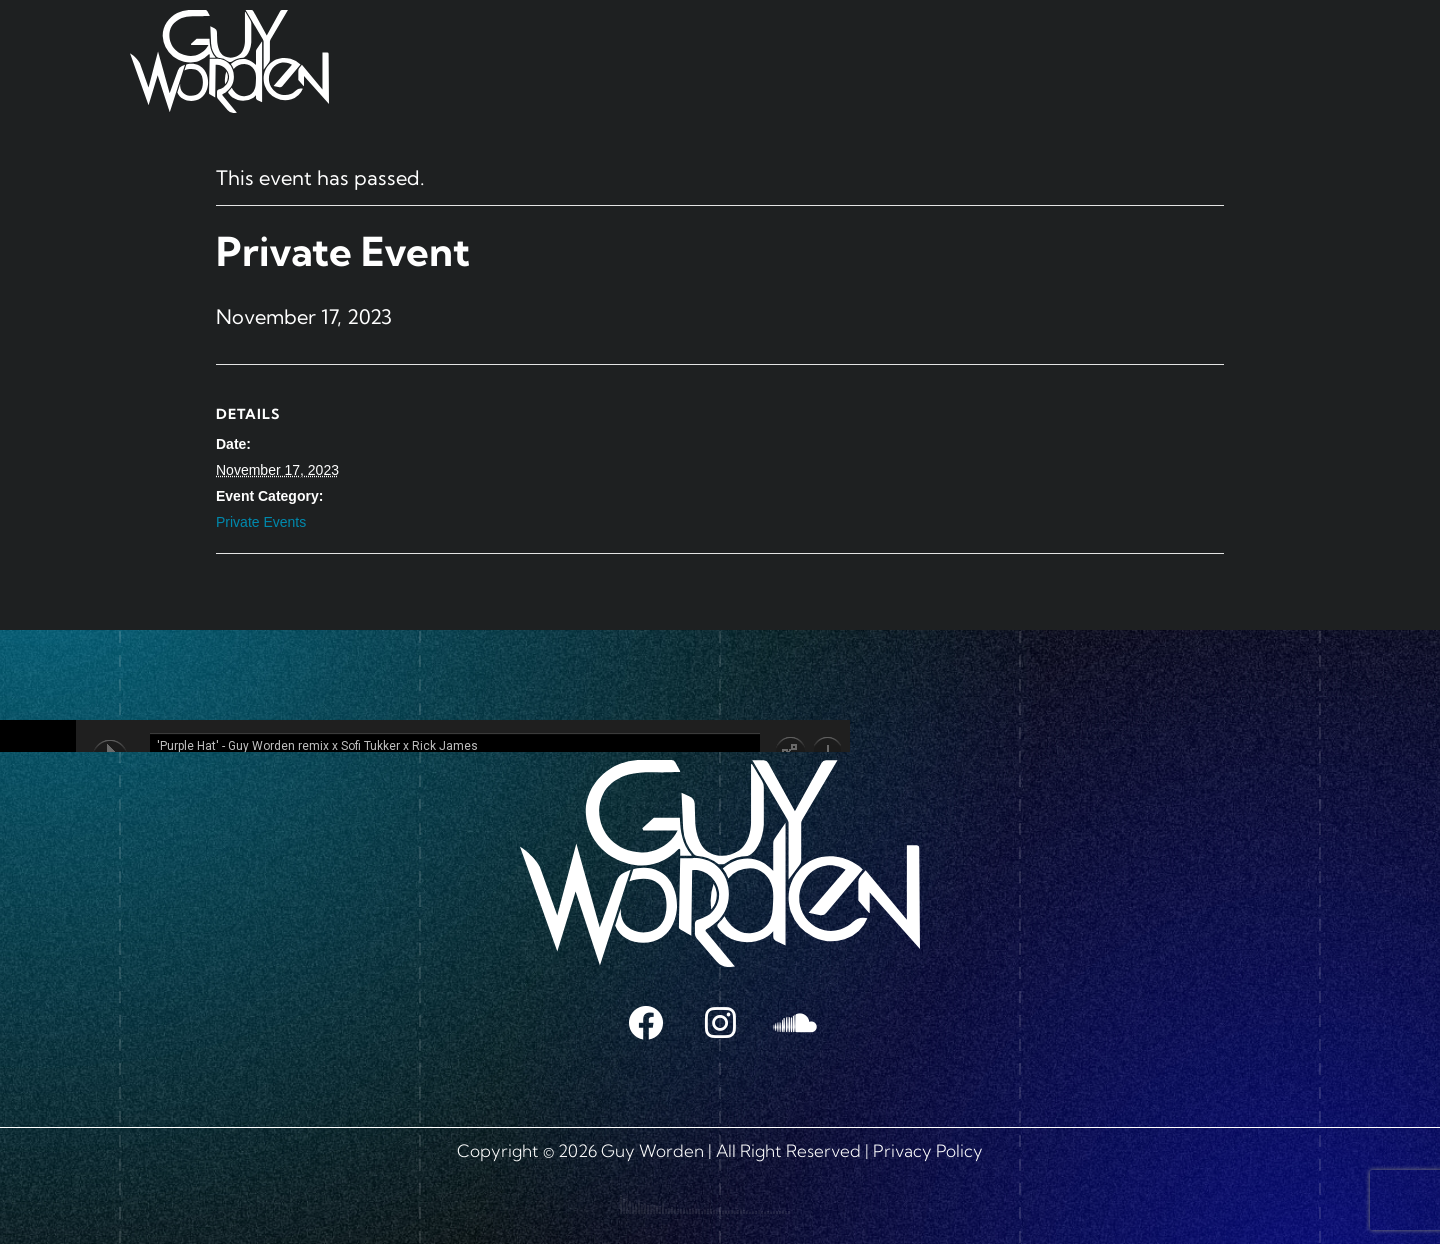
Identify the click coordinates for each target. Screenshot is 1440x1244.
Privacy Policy (928, 1150)
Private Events (261, 522)
